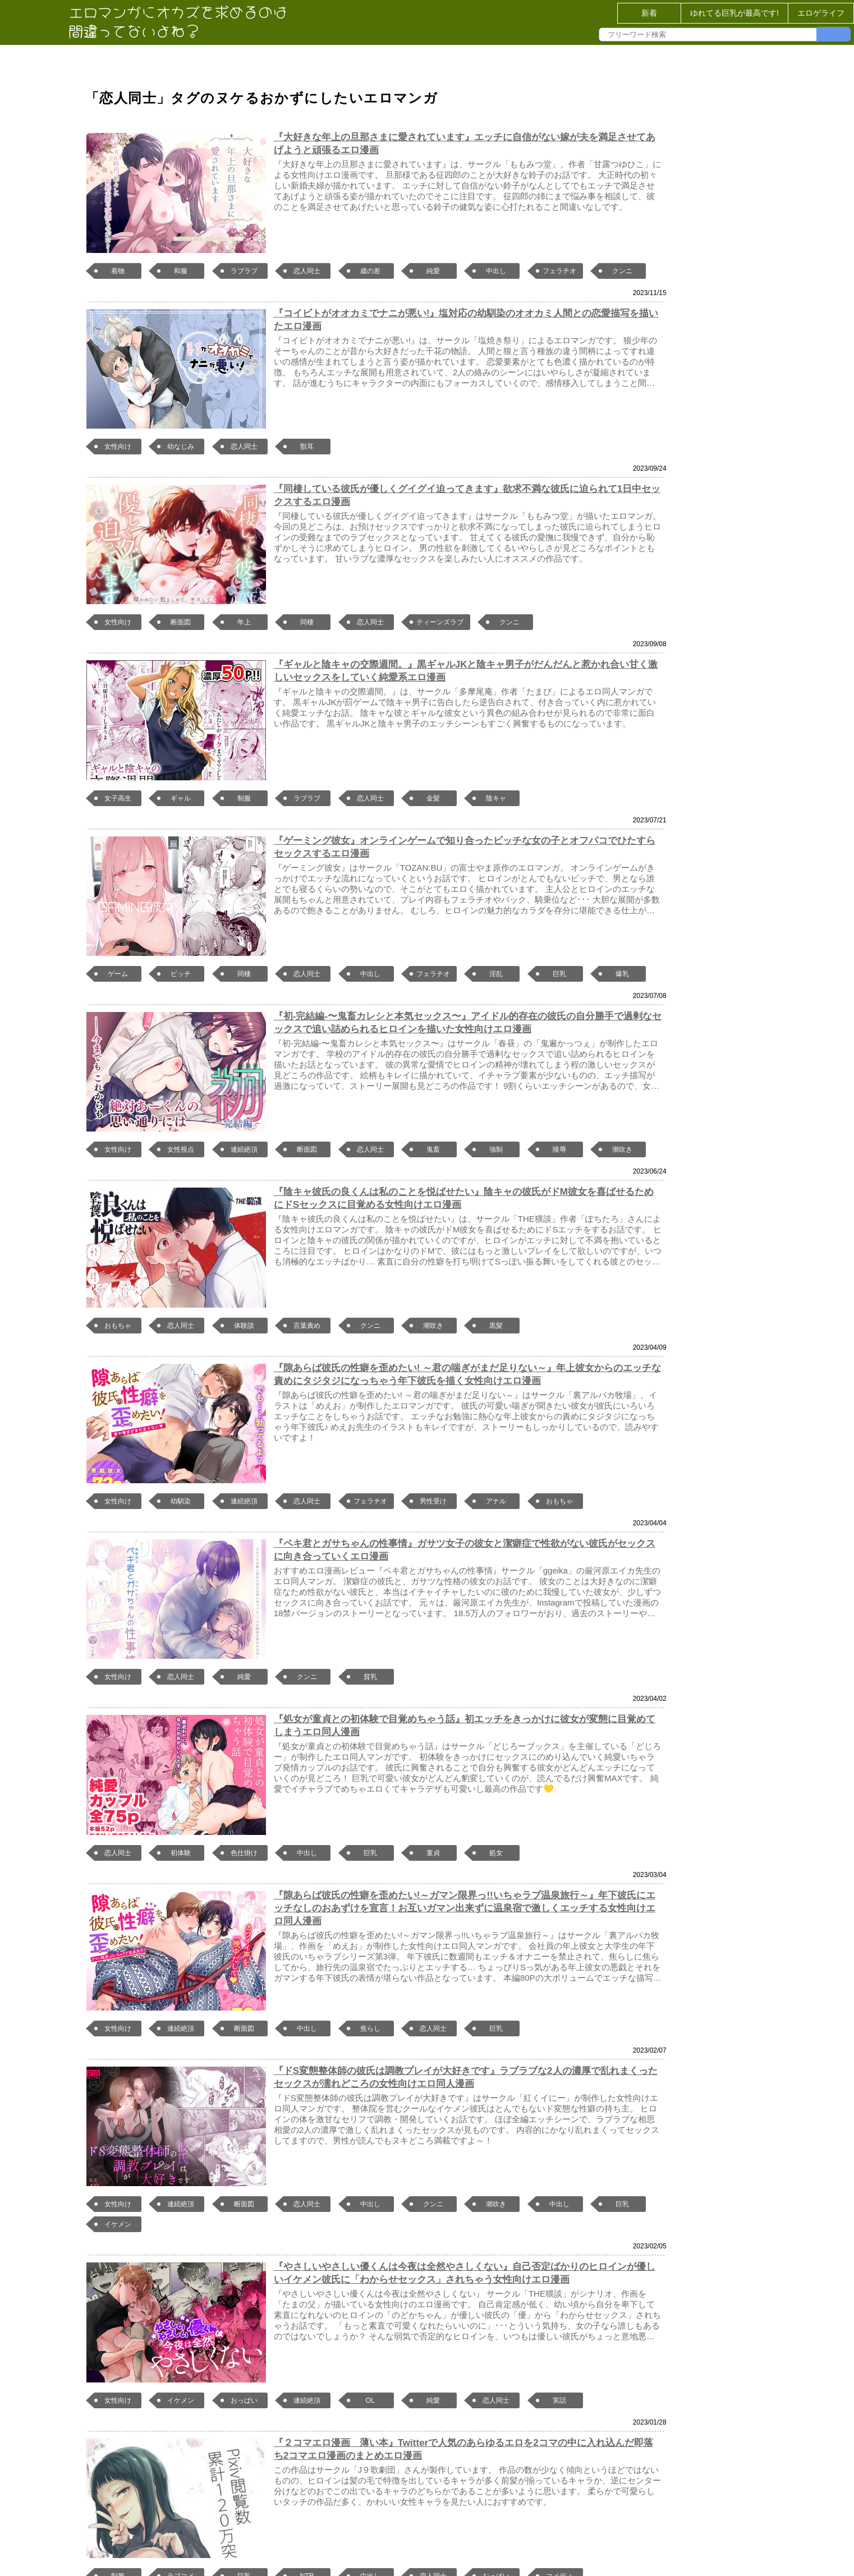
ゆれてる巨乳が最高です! (734, 12)
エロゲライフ (820, 12)
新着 (649, 12)
